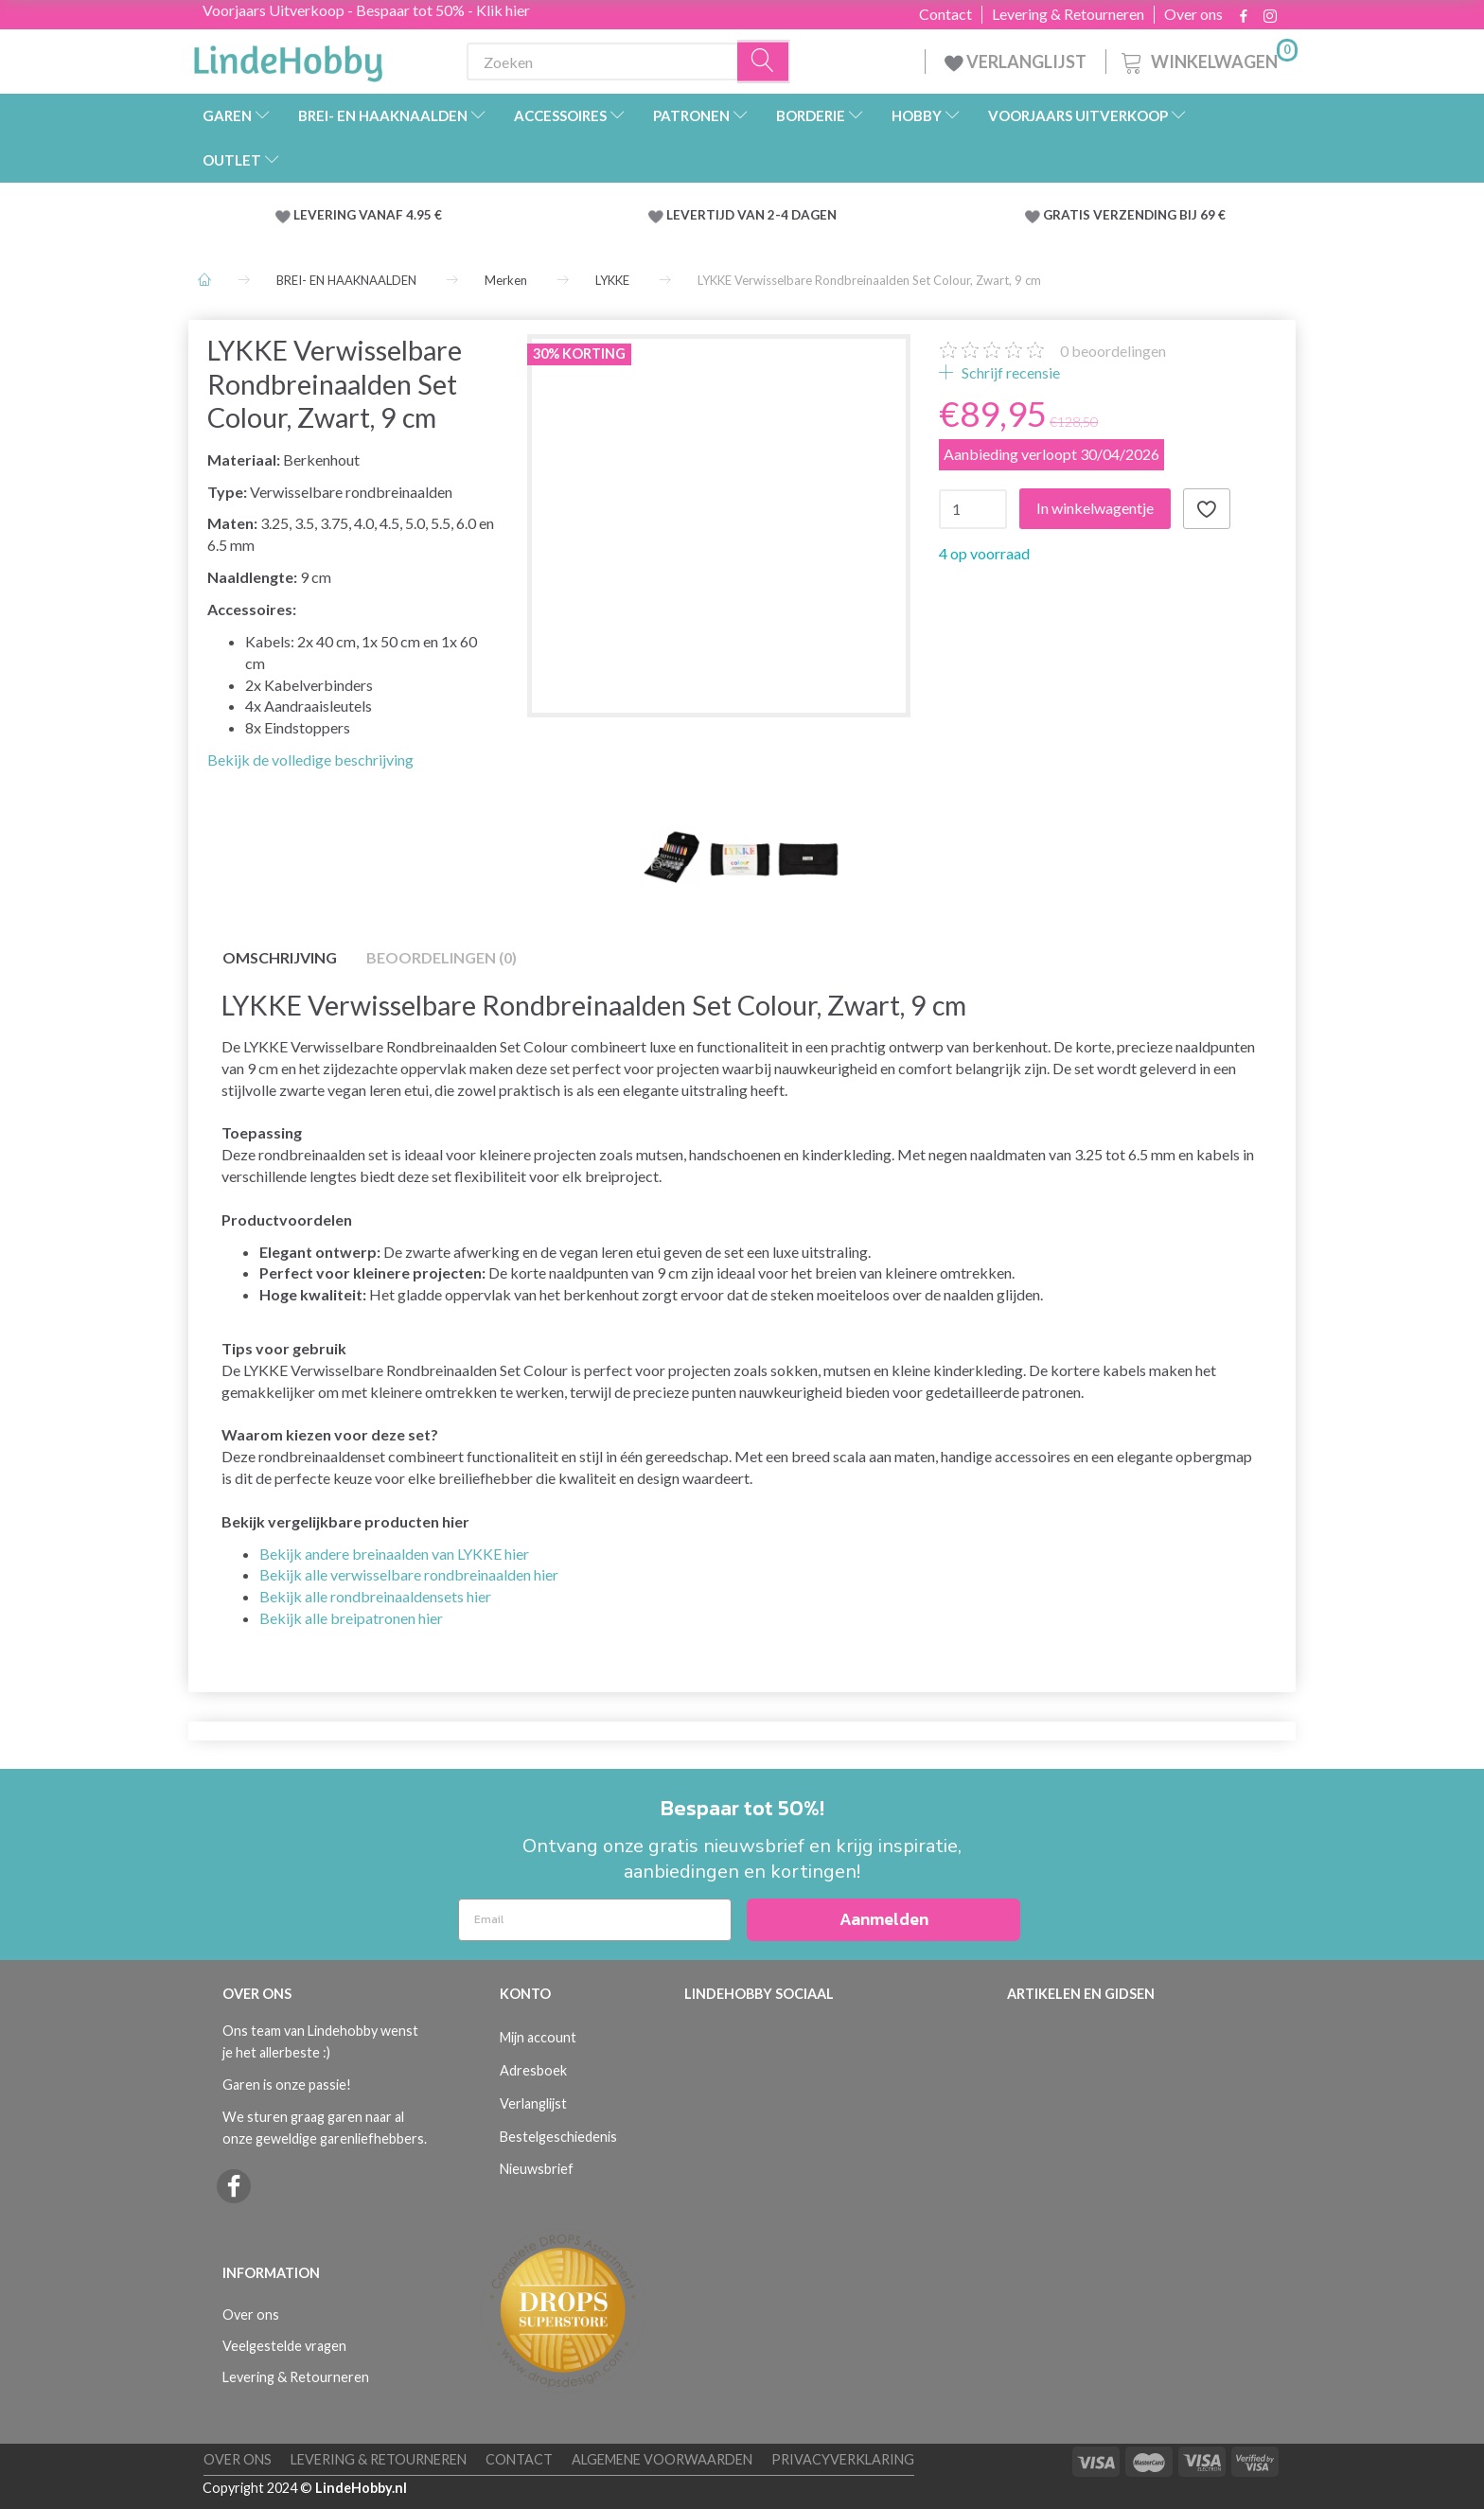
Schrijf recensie (1009, 372)
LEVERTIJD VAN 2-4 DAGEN (751, 214)
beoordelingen (1113, 351)
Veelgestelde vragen (284, 2346)
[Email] (595, 1920)
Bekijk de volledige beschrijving (310, 760)
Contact (945, 14)
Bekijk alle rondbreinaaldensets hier (375, 1596)
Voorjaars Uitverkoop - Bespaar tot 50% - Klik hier (366, 10)
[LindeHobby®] (287, 58)
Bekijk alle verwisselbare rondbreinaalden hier (408, 1574)
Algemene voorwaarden (662, 2459)
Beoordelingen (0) (441, 957)
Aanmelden (883, 1919)
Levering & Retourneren (1068, 14)
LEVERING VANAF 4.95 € (367, 214)
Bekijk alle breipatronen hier (351, 1618)
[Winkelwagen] (1207, 59)
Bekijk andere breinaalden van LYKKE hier (394, 1554)
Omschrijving (279, 957)
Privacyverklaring (842, 2459)
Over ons (1193, 14)
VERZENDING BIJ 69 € (1159, 214)
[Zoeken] (763, 62)
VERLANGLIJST (1015, 61)
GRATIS (1068, 214)
